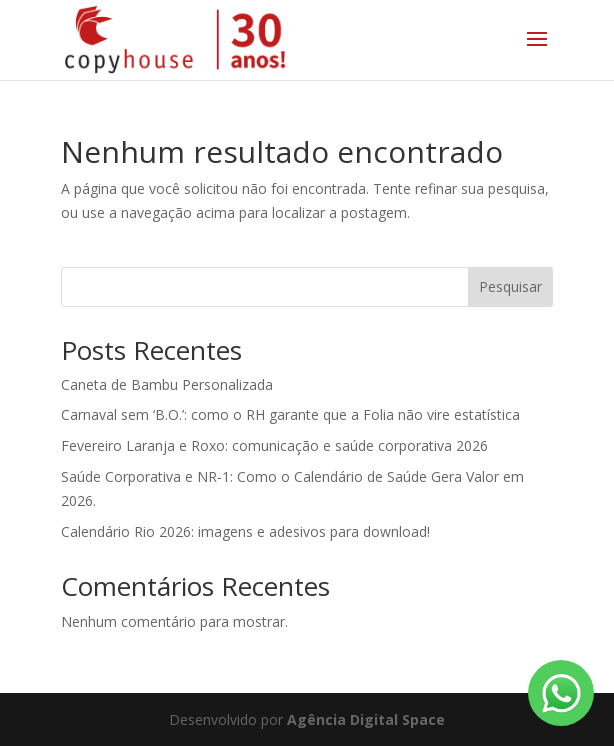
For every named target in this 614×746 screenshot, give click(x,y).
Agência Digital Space (366, 719)
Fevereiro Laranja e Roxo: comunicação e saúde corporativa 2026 (274, 445)
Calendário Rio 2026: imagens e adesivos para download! (245, 531)
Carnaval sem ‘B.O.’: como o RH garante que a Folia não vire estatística (290, 414)
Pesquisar (510, 286)
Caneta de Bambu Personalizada (167, 384)
